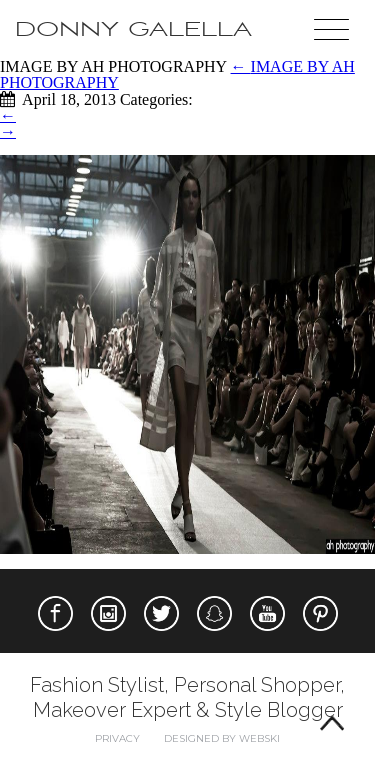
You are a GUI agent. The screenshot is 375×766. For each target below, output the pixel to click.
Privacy (117, 738)
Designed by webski (222, 738)
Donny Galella (133, 29)
